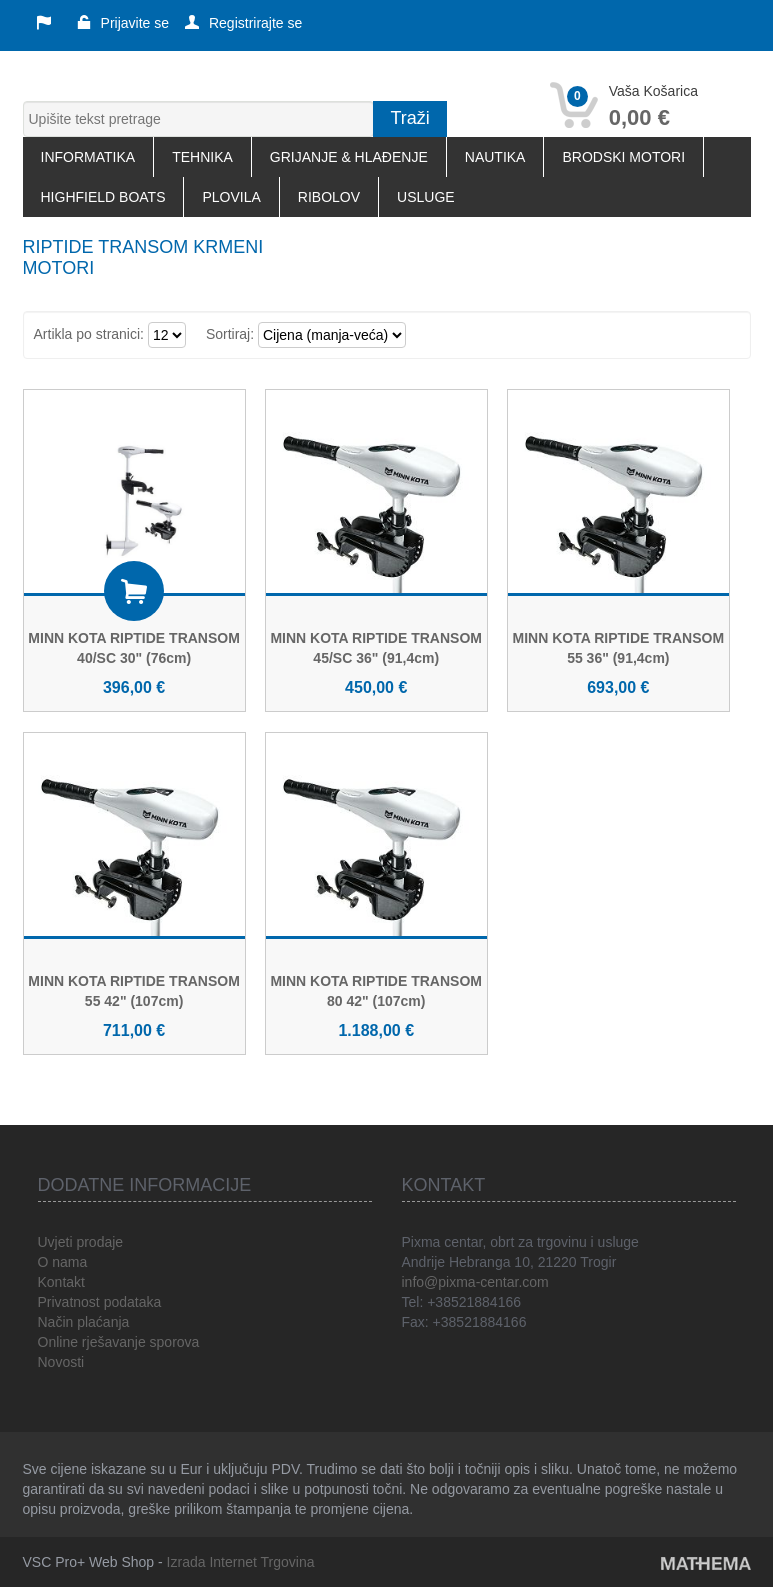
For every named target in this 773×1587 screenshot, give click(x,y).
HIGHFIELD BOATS (103, 197)
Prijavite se (123, 23)
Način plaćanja (84, 1322)
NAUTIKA (495, 157)
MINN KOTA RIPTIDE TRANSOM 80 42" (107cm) (376, 991)
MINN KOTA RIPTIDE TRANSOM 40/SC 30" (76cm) (134, 648)
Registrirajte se (243, 23)
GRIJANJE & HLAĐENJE (349, 157)
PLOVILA (231, 197)
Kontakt (61, 1282)
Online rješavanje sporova (119, 1342)
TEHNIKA (202, 157)
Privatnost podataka (100, 1302)
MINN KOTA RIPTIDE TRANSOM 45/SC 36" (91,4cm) (376, 648)
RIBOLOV (329, 197)
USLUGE (426, 197)
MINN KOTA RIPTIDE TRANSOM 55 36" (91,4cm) (619, 648)
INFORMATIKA (88, 157)
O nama (63, 1262)
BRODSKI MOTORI (623, 157)
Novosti (61, 1362)
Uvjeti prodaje (81, 1242)
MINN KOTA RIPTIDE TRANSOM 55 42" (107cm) (134, 991)
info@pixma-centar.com (475, 1282)
